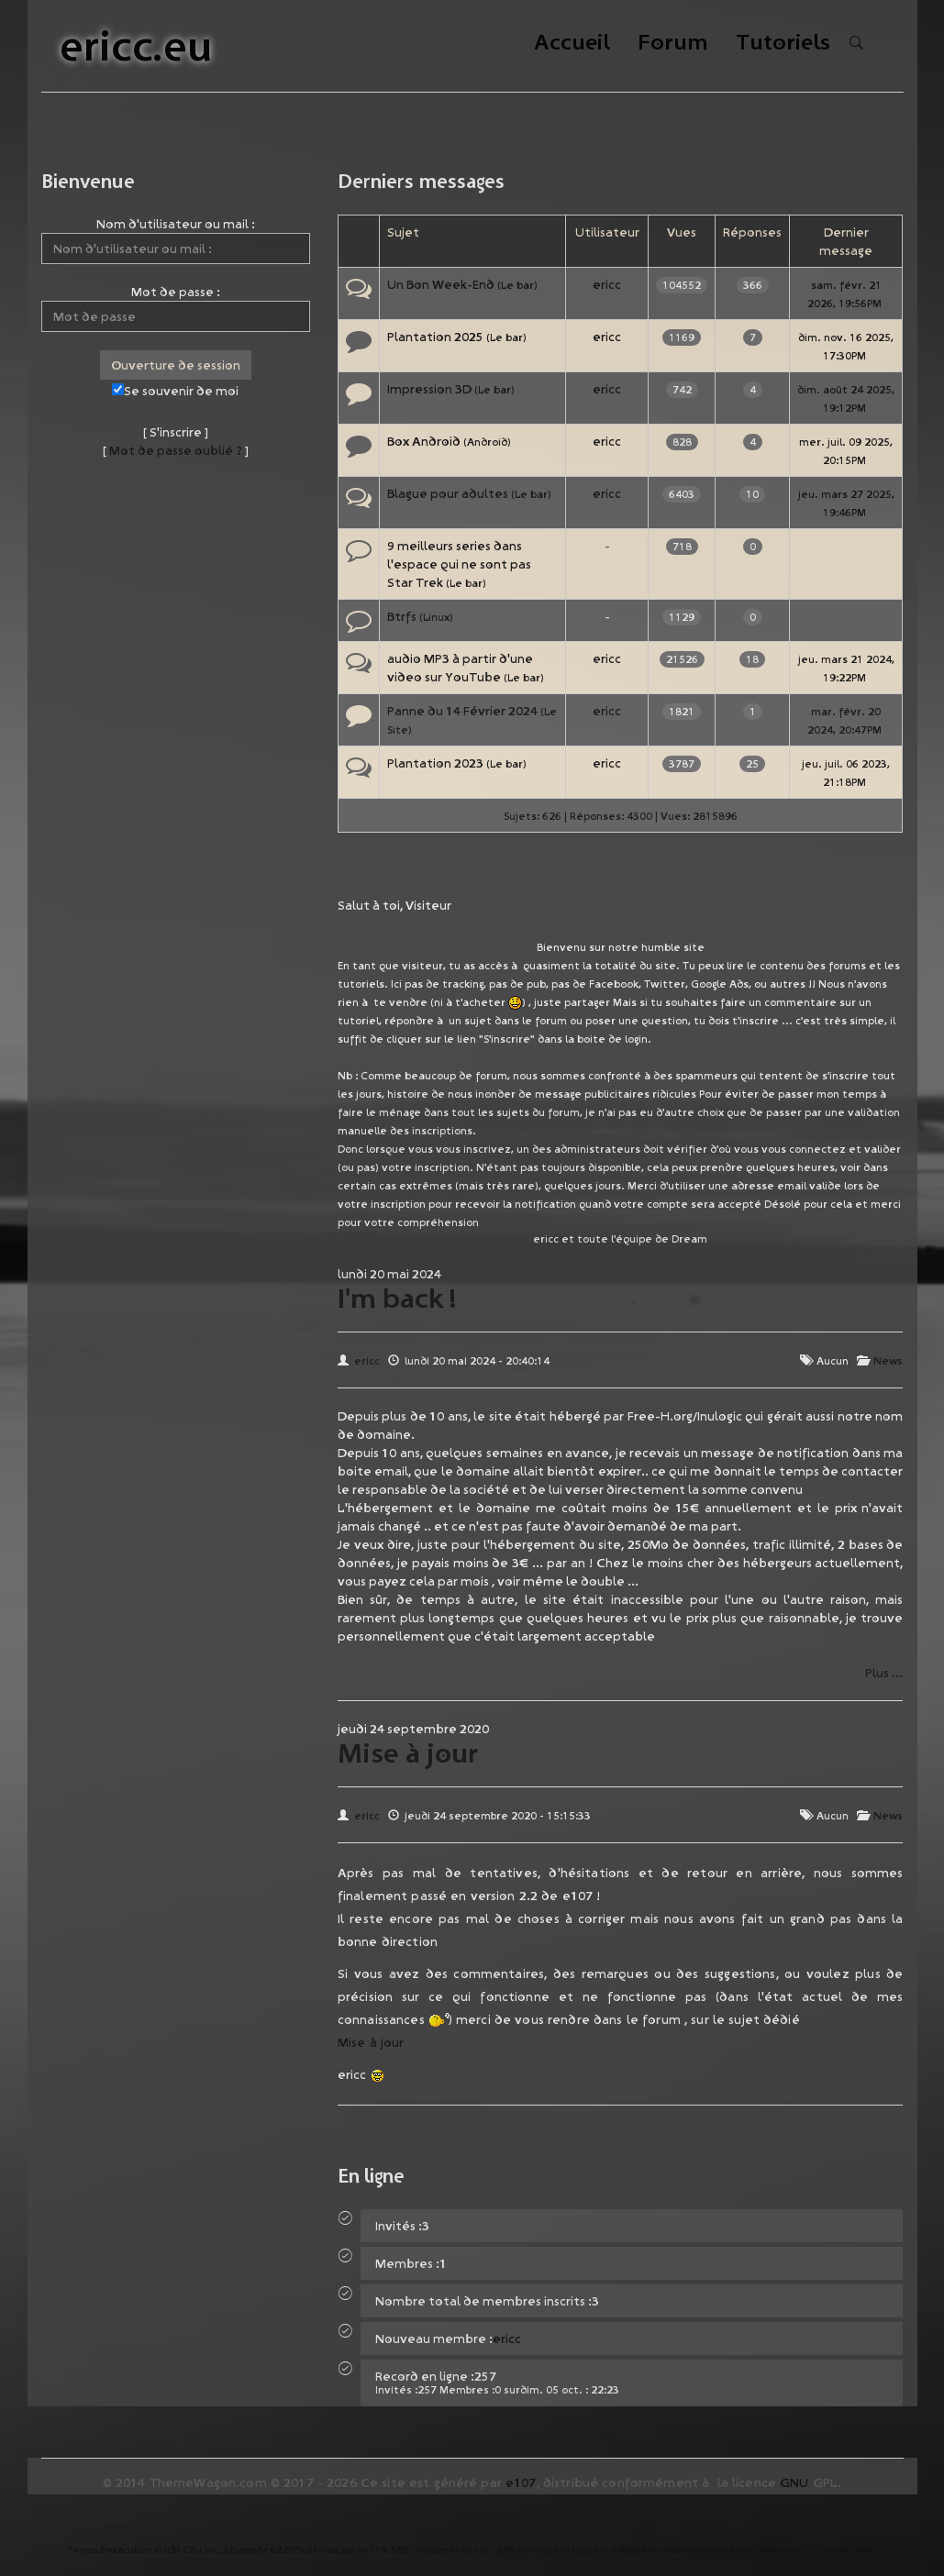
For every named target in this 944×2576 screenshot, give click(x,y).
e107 (521, 2482)
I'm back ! (397, 1297)
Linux (436, 617)
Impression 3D (429, 388)
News (888, 1360)
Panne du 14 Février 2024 (462, 710)
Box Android (424, 441)
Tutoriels (783, 43)
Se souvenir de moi (175, 390)
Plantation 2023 (435, 763)
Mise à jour (408, 1752)
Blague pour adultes (447, 493)
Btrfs (401, 616)
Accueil (572, 43)
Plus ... (884, 1672)
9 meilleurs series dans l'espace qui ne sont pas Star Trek (459, 564)
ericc (607, 284)
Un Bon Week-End (440, 284)
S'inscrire (176, 432)
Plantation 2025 (435, 336)
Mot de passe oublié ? (175, 450)
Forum (673, 43)
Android (487, 442)
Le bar (517, 285)
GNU (794, 2482)
